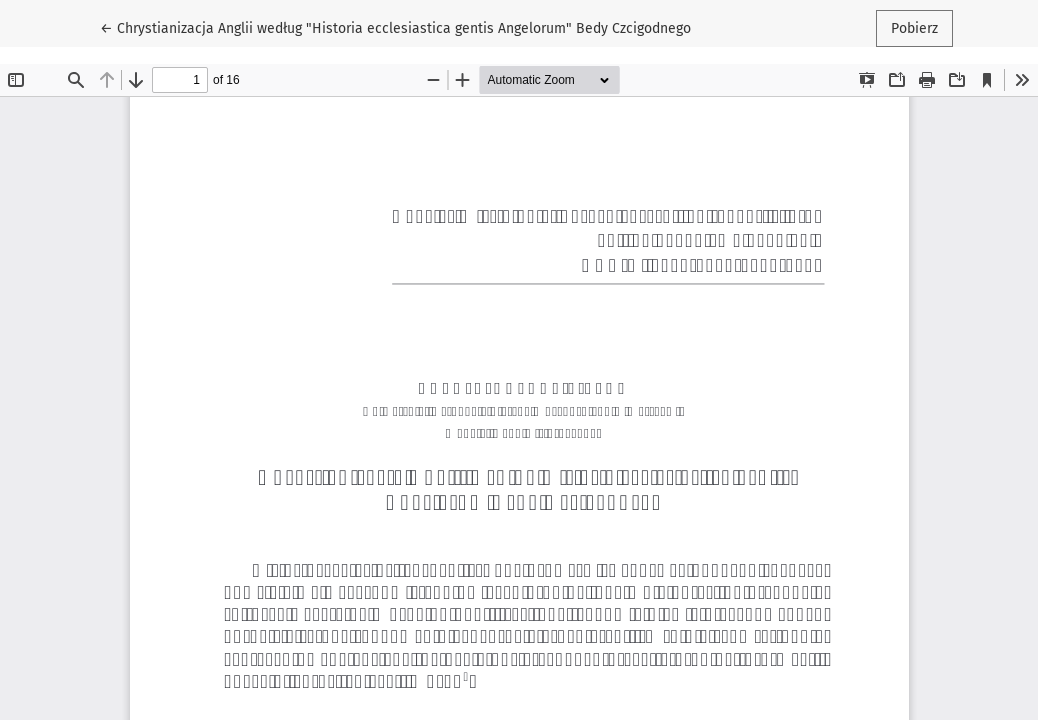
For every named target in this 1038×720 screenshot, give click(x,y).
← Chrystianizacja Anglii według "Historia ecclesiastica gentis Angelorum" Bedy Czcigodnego (395, 27)
